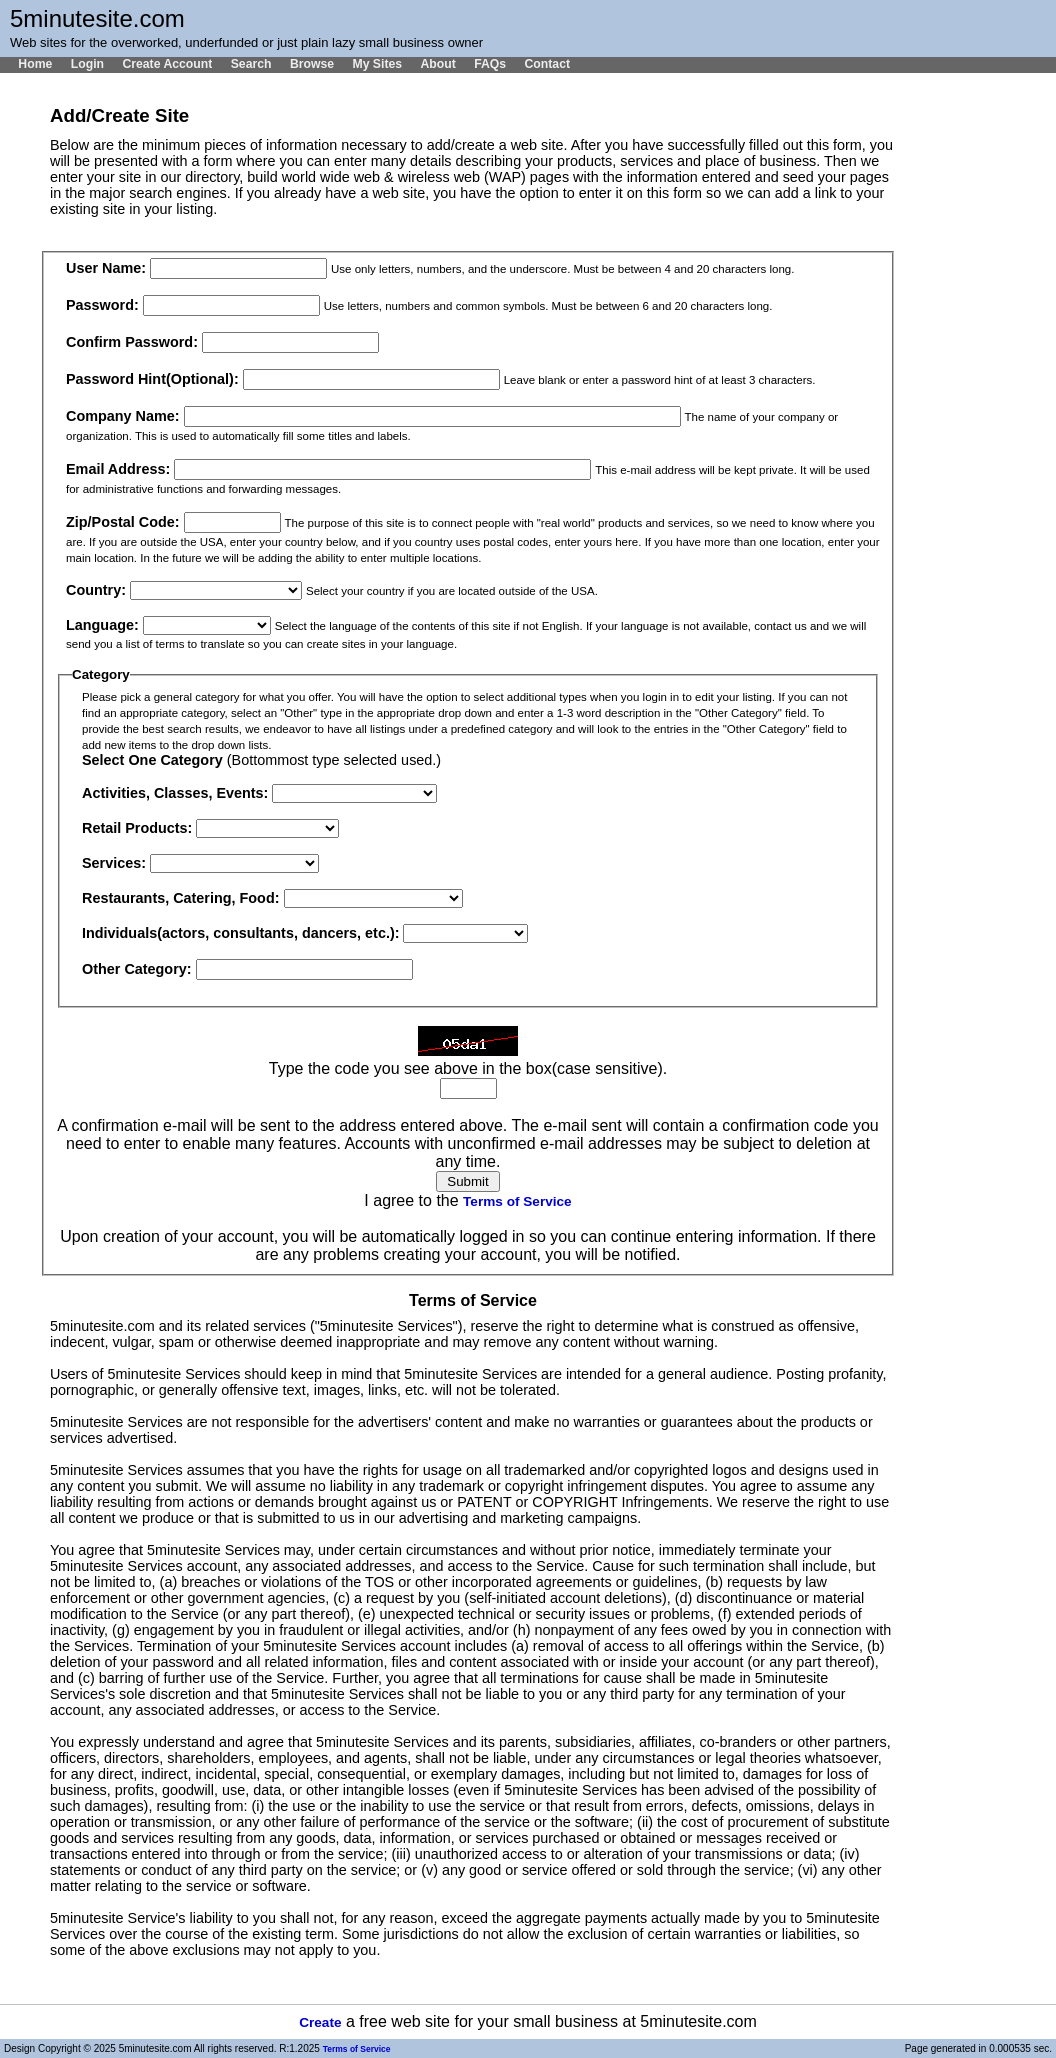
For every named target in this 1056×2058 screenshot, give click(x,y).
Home (35, 64)
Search (251, 64)
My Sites (377, 64)
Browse (312, 64)
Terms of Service (517, 1201)
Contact (547, 64)
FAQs (490, 64)
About (437, 64)
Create (320, 2022)
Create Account (167, 64)
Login (87, 64)
